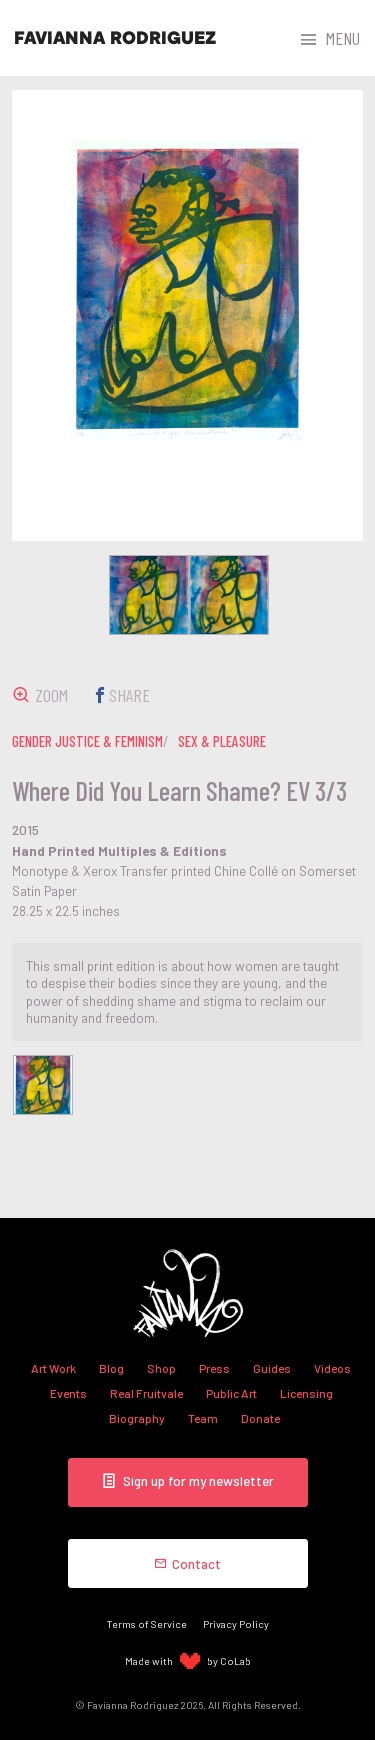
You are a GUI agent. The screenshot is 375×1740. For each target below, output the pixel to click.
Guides (272, 1368)
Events (68, 1393)
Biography (137, 1418)
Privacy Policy (236, 1623)
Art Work (53, 1368)
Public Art (231, 1393)
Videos (332, 1368)
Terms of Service (147, 1623)
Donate (260, 1418)
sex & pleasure (222, 741)
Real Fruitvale (146, 1393)
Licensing (306, 1393)
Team (203, 1418)
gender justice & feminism (87, 741)
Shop (161, 1368)
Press (214, 1368)
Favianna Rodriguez (115, 38)
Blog (111, 1368)
